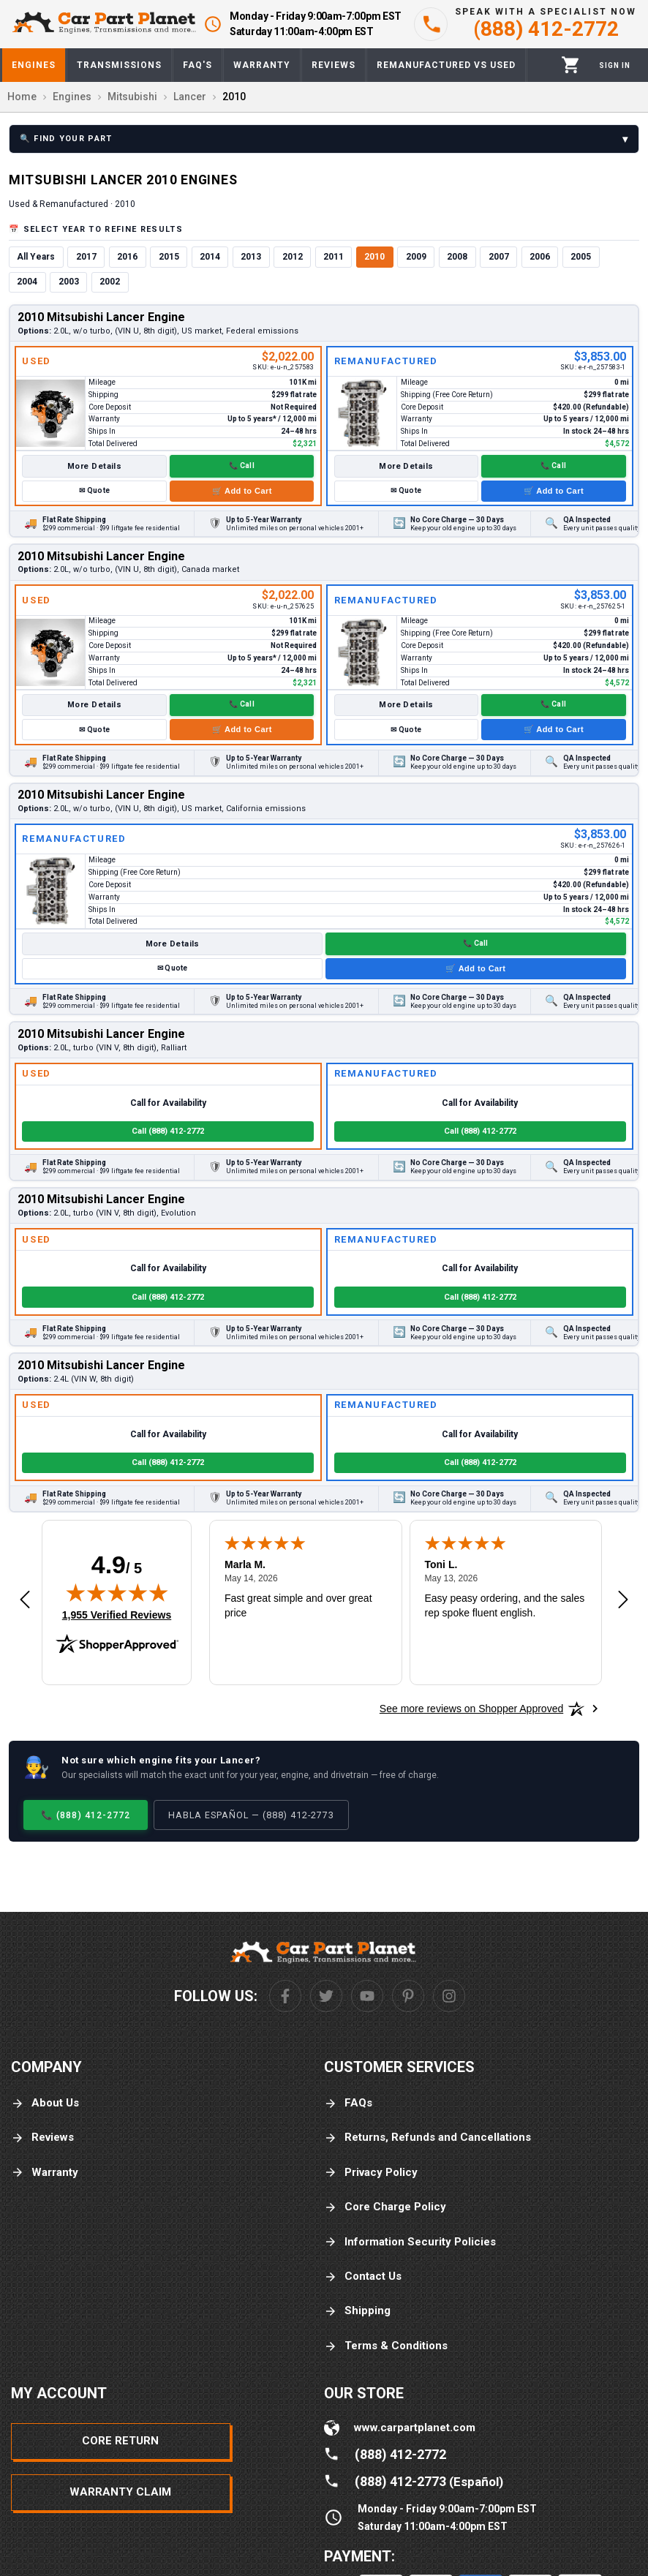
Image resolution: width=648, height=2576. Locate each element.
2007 (499, 257)
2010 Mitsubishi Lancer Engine (101, 317)
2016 (127, 257)
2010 (374, 257)
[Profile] (614, 65)
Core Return (120, 2440)
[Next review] (623, 1600)
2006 (540, 257)
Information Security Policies (410, 2242)
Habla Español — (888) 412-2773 (251, 1814)
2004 (27, 281)
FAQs (348, 2103)
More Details (94, 466)
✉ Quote (94, 490)
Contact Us (363, 2276)
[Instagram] (449, 1996)
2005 (580, 257)
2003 (69, 281)
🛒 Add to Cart (242, 490)
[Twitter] (326, 1996)
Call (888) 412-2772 (168, 1131)
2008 (457, 257)
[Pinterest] (408, 1996)
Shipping (357, 2311)
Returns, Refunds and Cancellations (427, 2137)
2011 (333, 257)
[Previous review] (25, 1600)
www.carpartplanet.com (414, 2427)
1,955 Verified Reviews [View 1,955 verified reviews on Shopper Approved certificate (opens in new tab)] (116, 1614)
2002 (109, 281)
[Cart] (570, 64)
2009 (416, 257)
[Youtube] (367, 1996)
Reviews (42, 2137)
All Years (36, 257)
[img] (117, 1592)
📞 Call (242, 466)
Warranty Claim (120, 2491)
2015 (169, 257)
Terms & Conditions (386, 2346)
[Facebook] (285, 1996)
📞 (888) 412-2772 (85, 1814)
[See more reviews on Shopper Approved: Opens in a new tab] (471, 1709)
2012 (292, 257)
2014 (210, 257)
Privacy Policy (371, 2173)
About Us (45, 2103)
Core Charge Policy (385, 2207)
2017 (86, 257)
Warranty (44, 2173)
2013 (251, 257)
